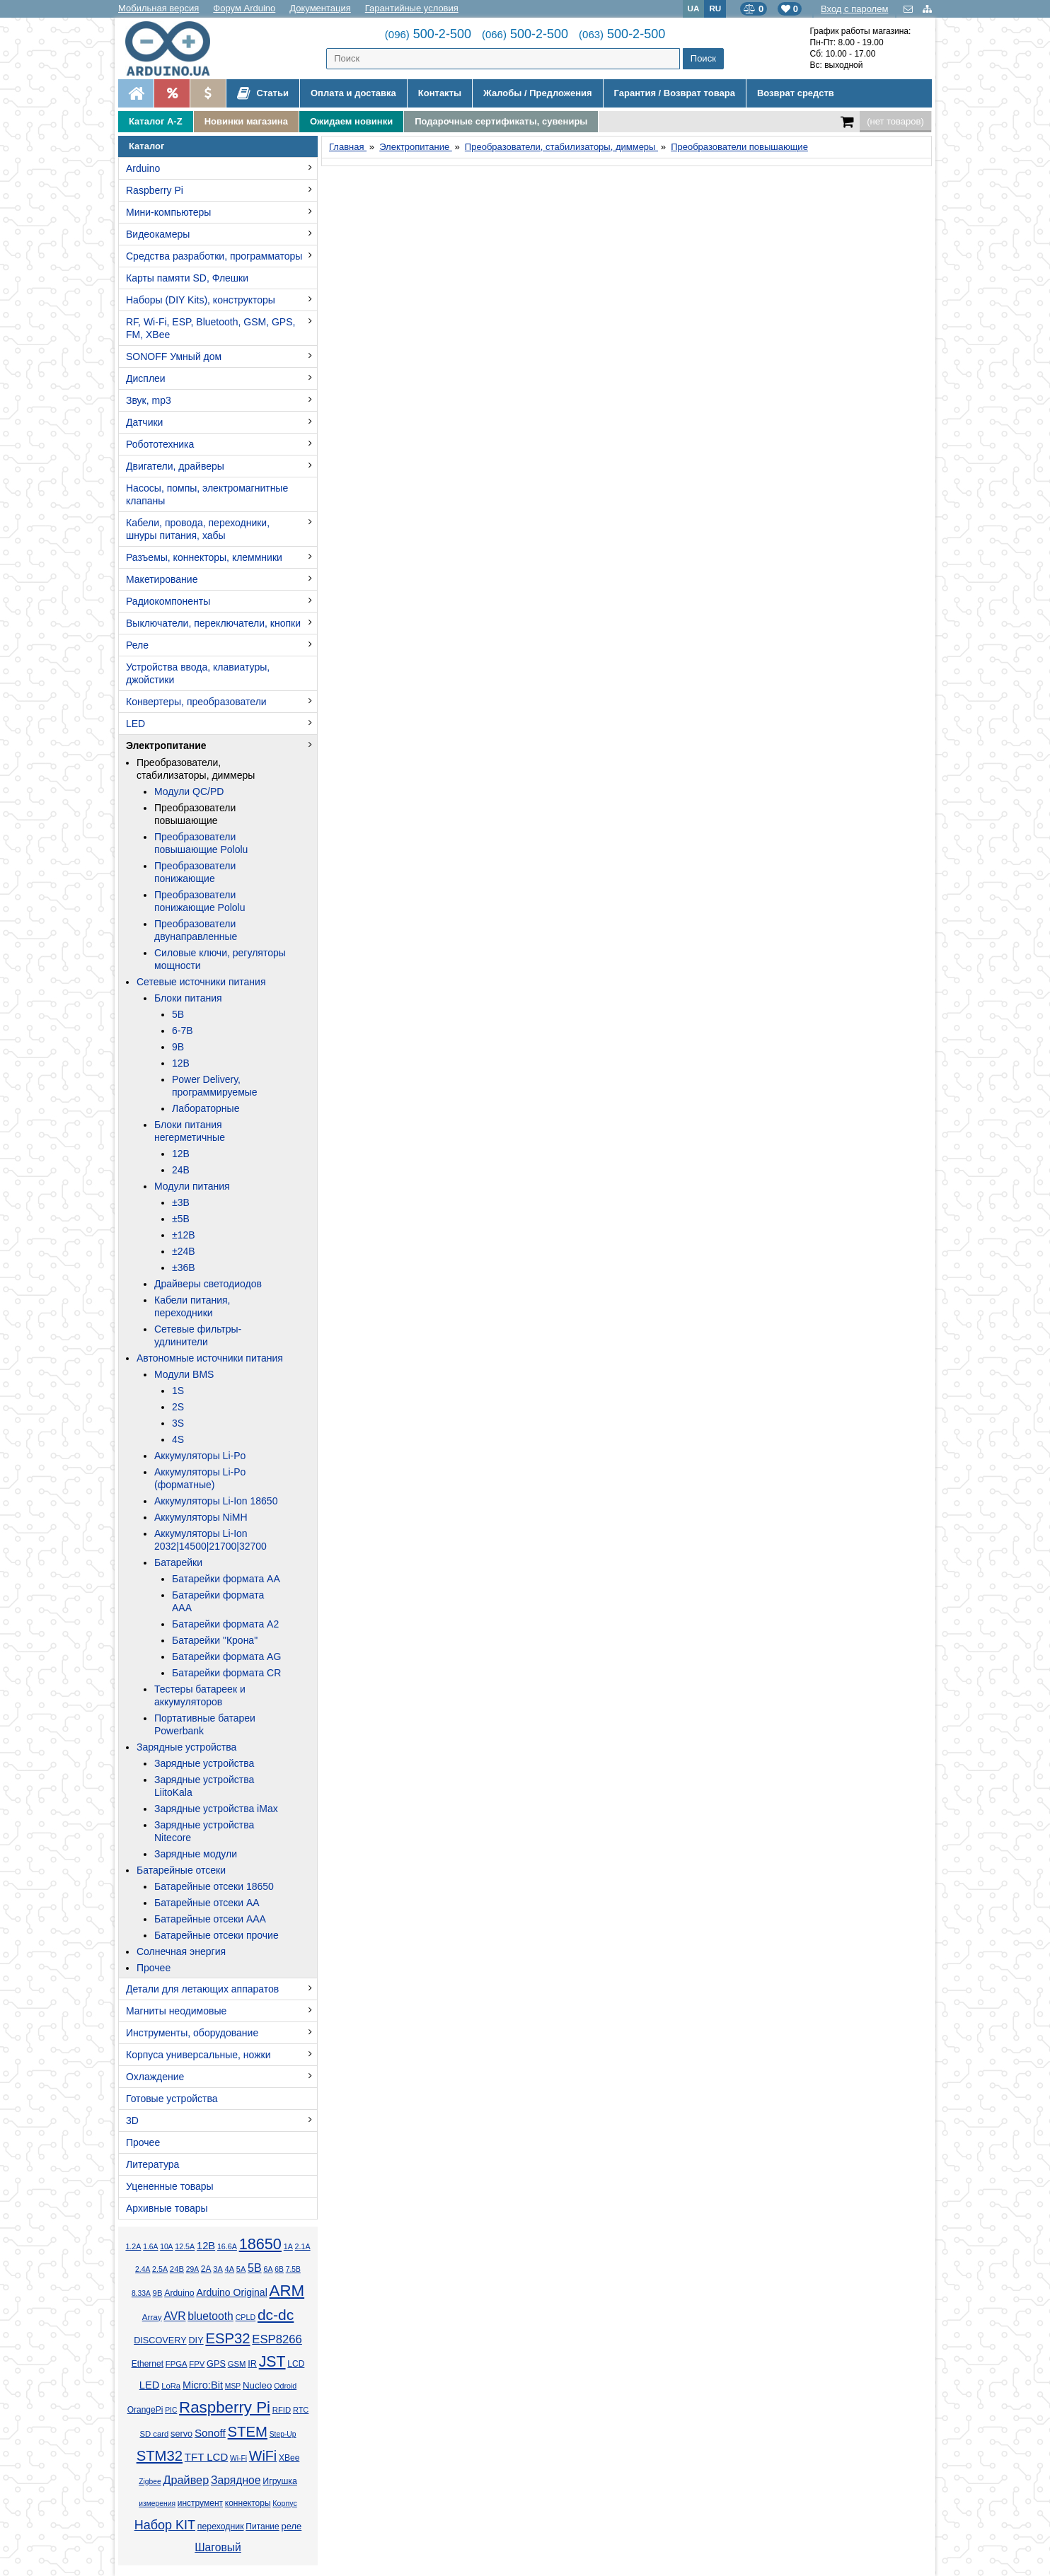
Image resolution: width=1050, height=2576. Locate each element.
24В (181, 1170)
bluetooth (210, 2316)
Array (152, 2316)
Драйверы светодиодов (208, 1283)
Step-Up (283, 2434)
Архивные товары (167, 2208)
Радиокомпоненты (168, 601)
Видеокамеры (158, 234)
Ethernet (147, 2364)
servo (181, 2434)
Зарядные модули (195, 1854)
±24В (183, 1251)
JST (272, 2361)
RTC (300, 2410)
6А (267, 2269)
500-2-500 (428, 34)
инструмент (200, 2503)
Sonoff (210, 2433)
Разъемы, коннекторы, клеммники (204, 557)
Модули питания (192, 1186)
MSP (233, 2386)
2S (178, 1406)
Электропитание (166, 745)
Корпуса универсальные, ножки (198, 2054)
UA (694, 8)
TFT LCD (206, 2457)
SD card (153, 2434)
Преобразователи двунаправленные (195, 930)
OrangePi (145, 2410)
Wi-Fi (238, 2458)
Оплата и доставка (353, 93)
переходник (220, 2526)
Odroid (285, 2385)
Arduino (143, 168)
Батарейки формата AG (226, 1656)
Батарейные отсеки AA (207, 1902)
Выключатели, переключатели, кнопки (213, 623)
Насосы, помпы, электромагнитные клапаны (207, 494)
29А (192, 2269)
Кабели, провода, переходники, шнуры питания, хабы (198, 529)
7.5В (293, 2269)
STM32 (160, 2456)
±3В (181, 1202)
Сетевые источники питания (201, 981)
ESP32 (227, 2338)
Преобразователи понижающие (195, 872)
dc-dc (276, 2315)
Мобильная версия (158, 8)
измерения (157, 2503)
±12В (183, 1235)
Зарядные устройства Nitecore (204, 1831)
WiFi (263, 2456)
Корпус (284, 2503)
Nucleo (257, 2385)
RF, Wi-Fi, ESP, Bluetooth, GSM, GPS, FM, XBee (210, 328)
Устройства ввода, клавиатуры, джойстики (198, 673)
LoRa (170, 2385)
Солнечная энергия (181, 1951)
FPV (196, 2364)
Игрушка (279, 2481)
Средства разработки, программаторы (214, 256)
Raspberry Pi (154, 190)
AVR (174, 2316)
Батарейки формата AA (226, 1578)
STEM (247, 2431)
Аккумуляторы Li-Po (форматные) (200, 1478)
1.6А (150, 2247)
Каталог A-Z (156, 121)
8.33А (141, 2293)
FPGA (177, 2364)
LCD (295, 2364)
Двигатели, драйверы (175, 466)
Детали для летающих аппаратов (202, 1989)
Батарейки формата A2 (225, 1624)
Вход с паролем (854, 9)
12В (181, 1063)
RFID (281, 2410)
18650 (260, 2244)
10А (166, 2247)
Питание (262, 2526)
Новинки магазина (246, 121)
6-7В (182, 1030)
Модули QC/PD (189, 791)
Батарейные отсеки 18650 (214, 1886)
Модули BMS (184, 1374)
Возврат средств (795, 93)
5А (241, 2269)
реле (291, 2526)
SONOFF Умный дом (173, 356)
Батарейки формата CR (226, 1672)
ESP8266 (277, 2339)
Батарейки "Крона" (215, 1640)
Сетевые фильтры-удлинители (197, 1335)
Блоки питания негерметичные (189, 1131)
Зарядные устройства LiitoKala (204, 1786)
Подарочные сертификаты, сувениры (501, 121)
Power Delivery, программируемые (215, 1086)
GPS (216, 2364)
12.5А (185, 2246)
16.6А (227, 2246)
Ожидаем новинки (351, 121)
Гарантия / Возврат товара (674, 93)
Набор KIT (164, 2525)
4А (229, 2269)
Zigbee (150, 2481)
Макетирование (161, 579)
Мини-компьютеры (168, 212)
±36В (183, 1267)
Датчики (144, 422)
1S (178, 1390)
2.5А (160, 2269)
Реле (137, 645)
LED (135, 723)
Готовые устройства (171, 2098)
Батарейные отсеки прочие (216, 1935)
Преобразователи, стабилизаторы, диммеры (196, 769)
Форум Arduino (244, 8)
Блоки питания (188, 998)
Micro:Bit (203, 2385)
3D (132, 2120)
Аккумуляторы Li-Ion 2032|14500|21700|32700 (210, 1540)
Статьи (263, 93)
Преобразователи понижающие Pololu (200, 901)
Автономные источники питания (210, 1358)
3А (217, 2269)
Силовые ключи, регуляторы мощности (220, 959)
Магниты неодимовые (176, 2011)
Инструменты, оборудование (192, 2032)
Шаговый (218, 2547)
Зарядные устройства (186, 1747)
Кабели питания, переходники (192, 1306)
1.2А (133, 2246)
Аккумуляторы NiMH (201, 1517)
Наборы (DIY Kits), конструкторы (200, 300)
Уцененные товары (170, 2186)
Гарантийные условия (411, 8)
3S (178, 1423)
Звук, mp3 (148, 400)
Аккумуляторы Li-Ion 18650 (215, 1501)
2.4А (142, 2269)
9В (178, 1046)
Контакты (439, 93)
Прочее (154, 1967)
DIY (195, 2340)
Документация (320, 8)
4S (178, 1439)
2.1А (303, 2246)
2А (206, 2269)
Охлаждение (155, 2076)
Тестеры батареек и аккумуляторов (200, 1695)
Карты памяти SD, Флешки (187, 278)
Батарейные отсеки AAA (210, 1919)
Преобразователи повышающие (195, 814)
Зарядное (236, 2480)
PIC (171, 2410)
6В (279, 2269)
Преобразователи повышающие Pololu (201, 843)
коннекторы (248, 2503)
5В (178, 1014)
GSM (237, 2364)
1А (288, 2246)
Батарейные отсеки (181, 1870)
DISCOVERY (160, 2340)
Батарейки (178, 1562)
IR (252, 2364)
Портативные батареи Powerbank (204, 1724)
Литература (152, 2164)
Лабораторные (205, 1108)
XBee (289, 2458)
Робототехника (160, 444)
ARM (287, 2290)
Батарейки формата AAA (218, 1601)
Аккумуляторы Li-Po (200, 1455)
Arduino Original (231, 2292)
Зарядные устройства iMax (216, 1808)
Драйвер (186, 2479)
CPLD (246, 2317)
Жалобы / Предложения (537, 93)
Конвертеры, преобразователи (196, 701)
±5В (181, 1218)
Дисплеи (146, 378)
